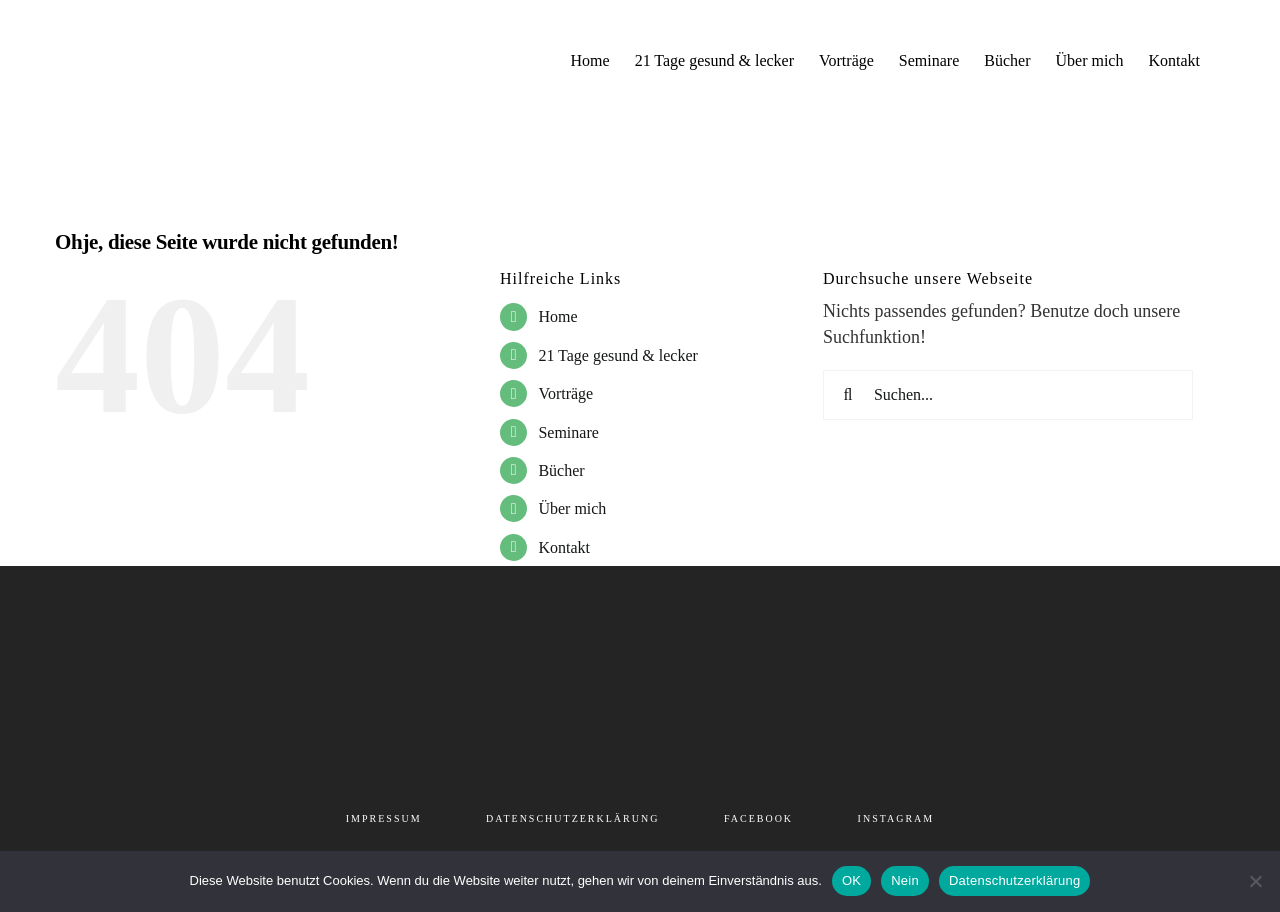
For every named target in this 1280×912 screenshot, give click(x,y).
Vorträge (565, 393)
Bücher (561, 470)
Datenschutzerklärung (1014, 880)
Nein (905, 880)
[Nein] (1255, 881)
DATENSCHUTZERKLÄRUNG (572, 818)
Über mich (572, 508)
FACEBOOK (758, 818)
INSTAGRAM (896, 818)
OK (851, 880)
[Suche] (848, 395)
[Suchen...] (1008, 395)
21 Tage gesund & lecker (617, 355)
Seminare (568, 432)
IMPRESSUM (384, 818)
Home (557, 316)
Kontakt (564, 547)
